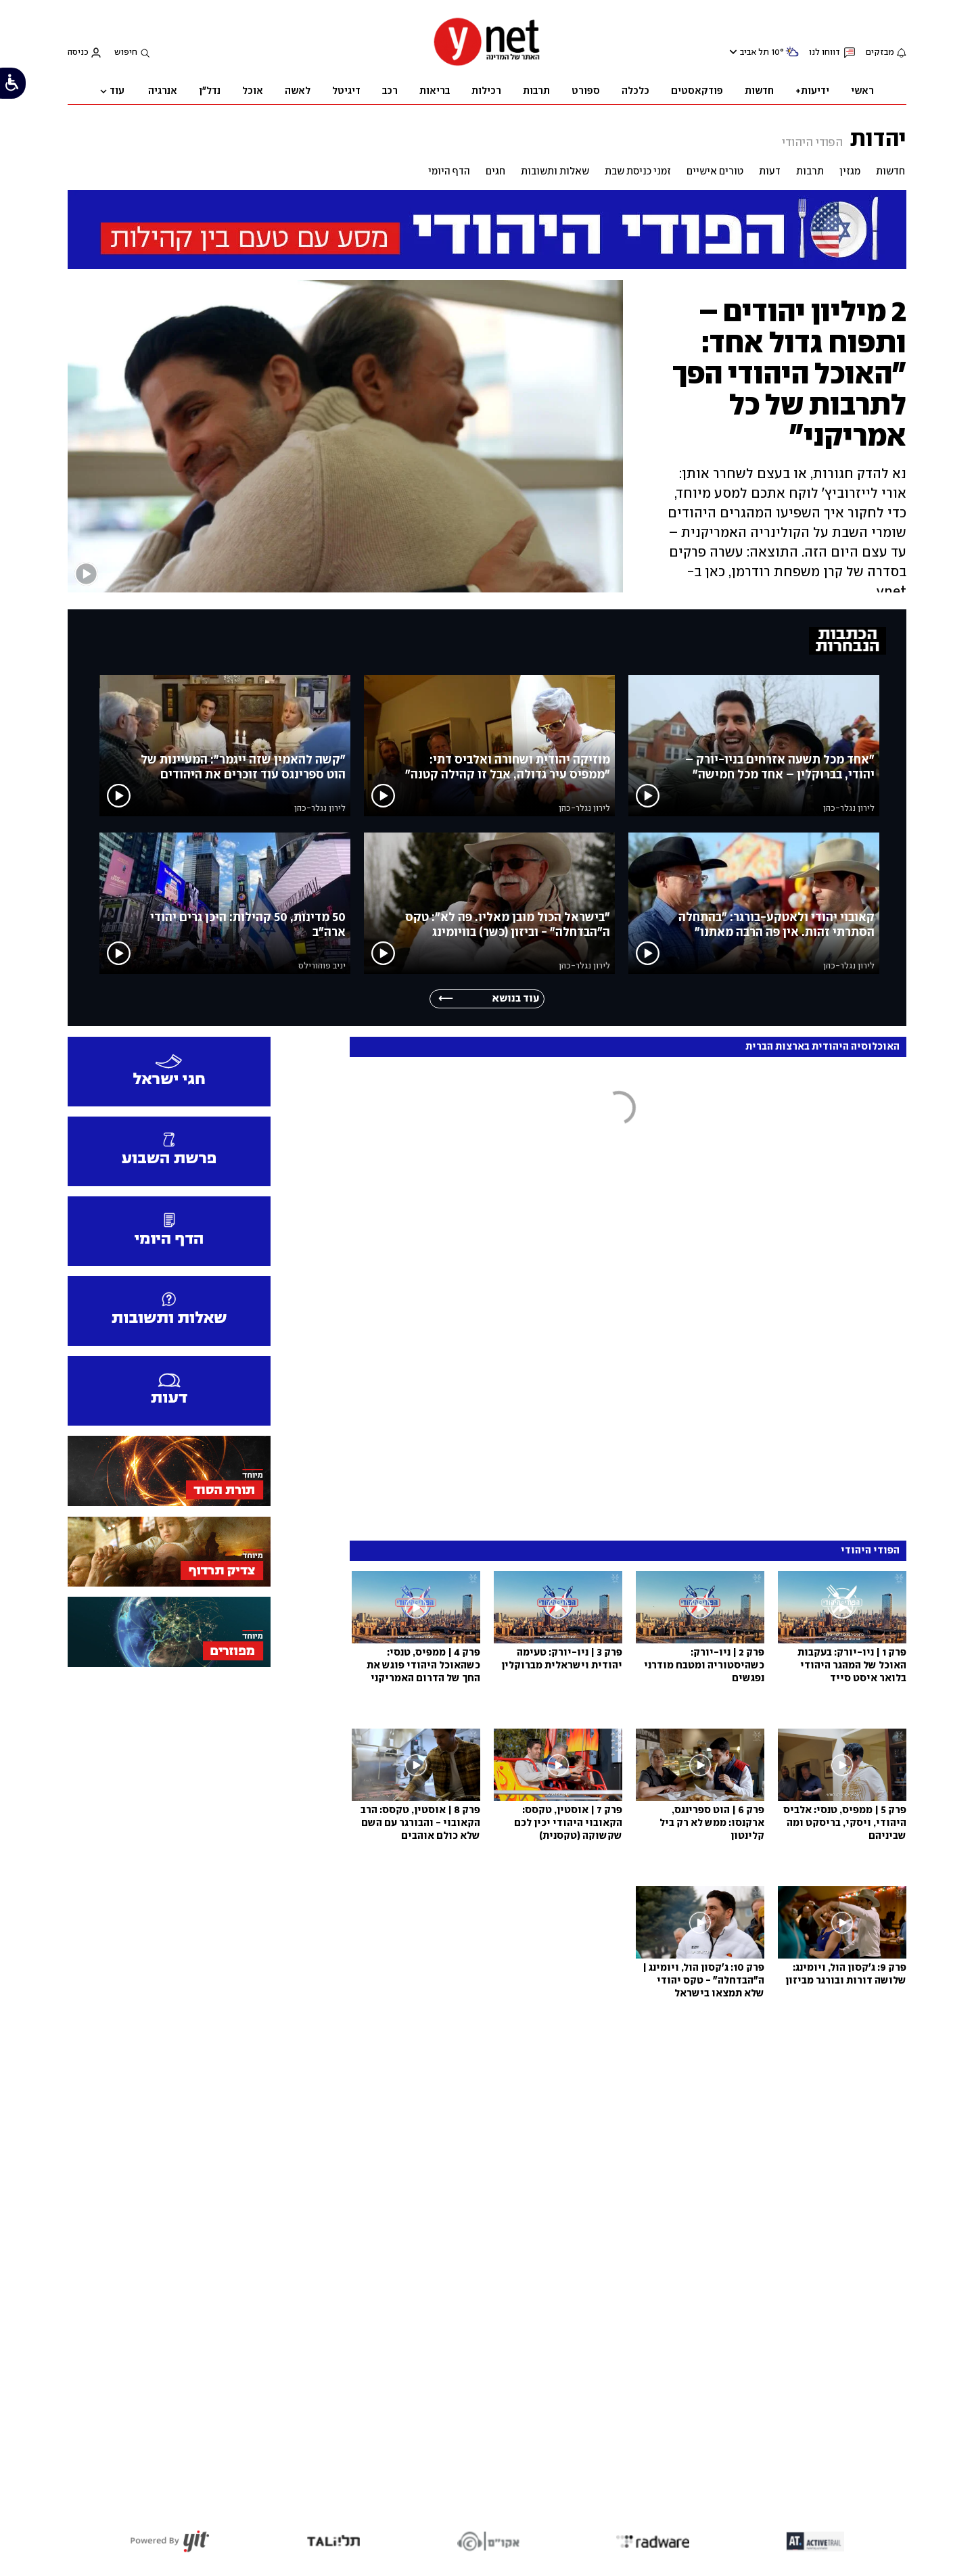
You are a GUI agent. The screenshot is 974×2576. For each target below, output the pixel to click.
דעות (770, 172)
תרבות (810, 172)
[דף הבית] (487, 64)
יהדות (878, 138)
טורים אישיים (715, 172)
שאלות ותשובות (555, 172)
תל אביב (754, 52)
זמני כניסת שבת (638, 172)
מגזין (849, 172)
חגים (495, 172)
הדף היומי (449, 172)
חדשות (890, 172)
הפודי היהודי (812, 143)
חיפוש (125, 52)
